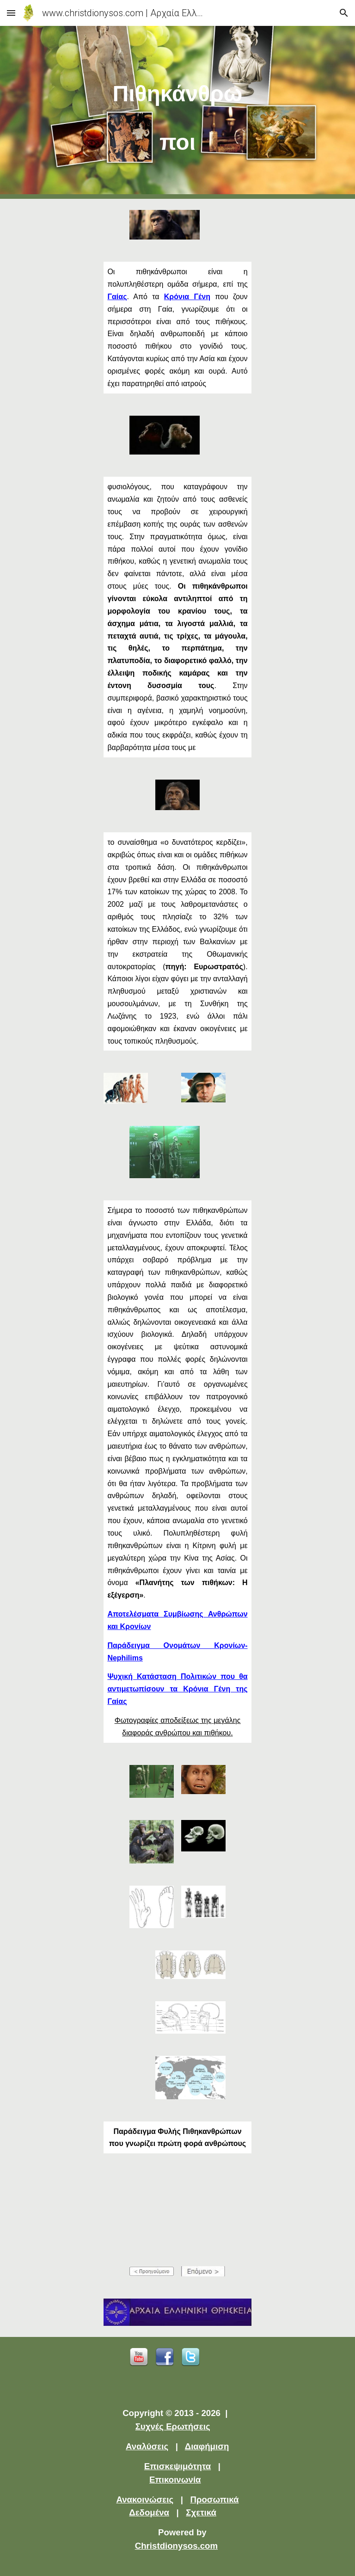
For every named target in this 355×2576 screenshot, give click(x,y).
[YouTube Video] (177, 2210)
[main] (177, 112)
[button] (11, 12)
